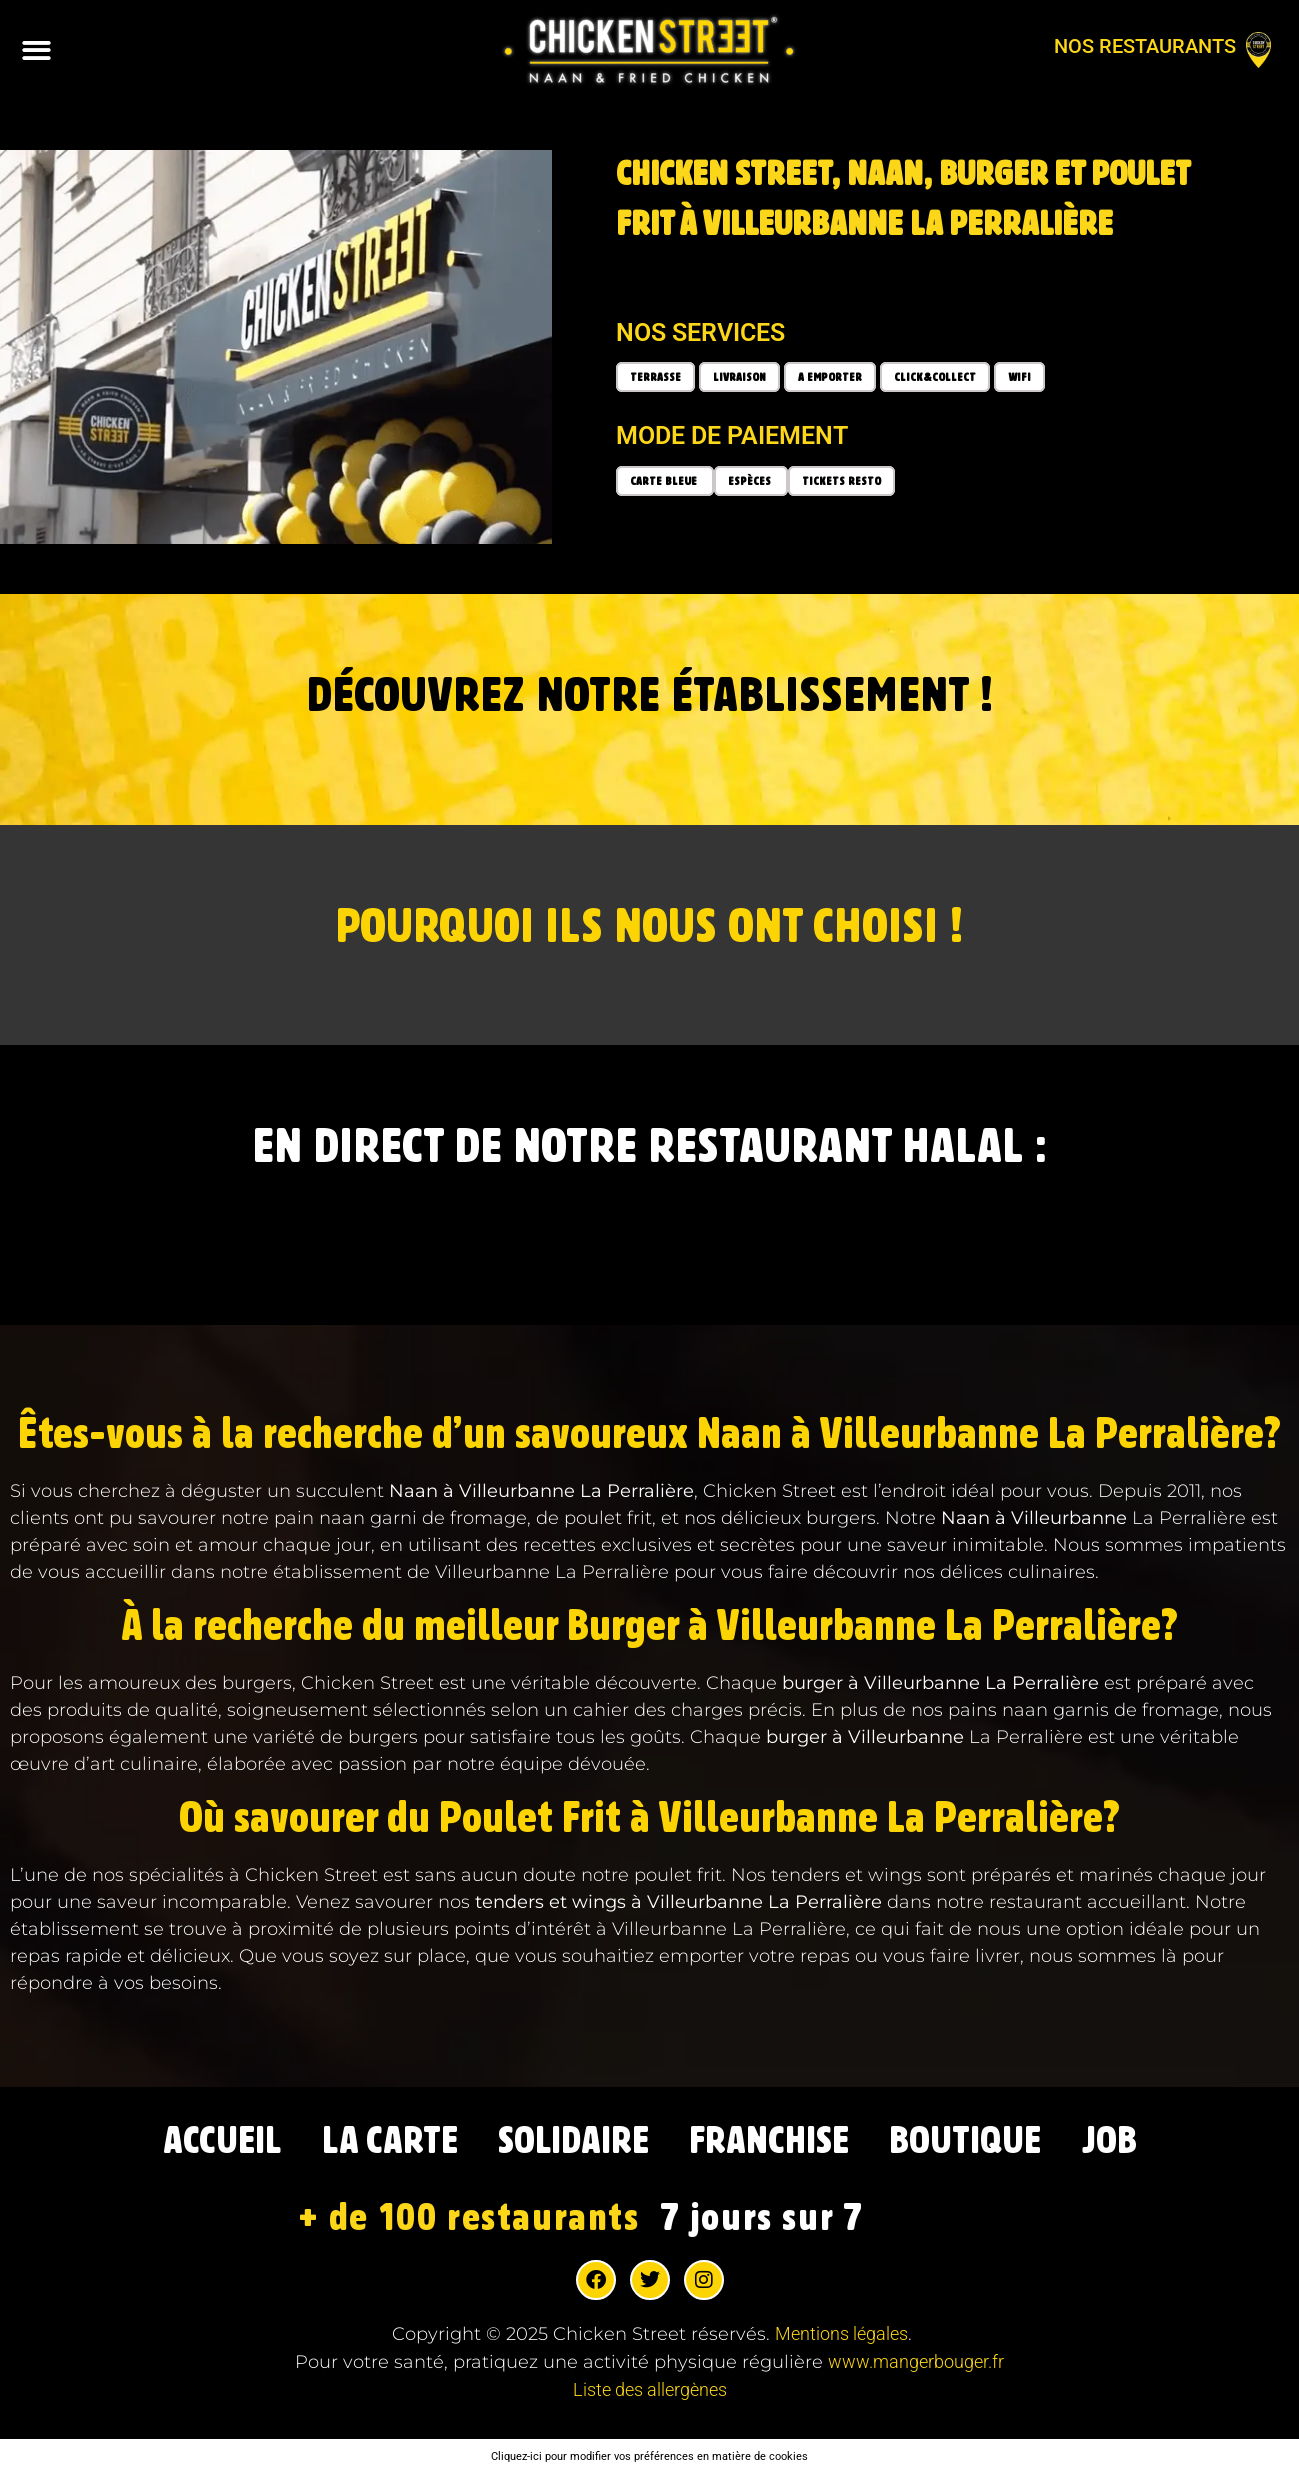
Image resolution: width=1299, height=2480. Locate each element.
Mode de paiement (732, 435)
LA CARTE (369, 2144)
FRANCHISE (778, 2144)
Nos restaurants (1145, 46)
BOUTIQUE (990, 2144)
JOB (1144, 2144)
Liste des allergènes (650, 2394)
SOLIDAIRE (567, 2144)
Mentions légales (841, 2338)
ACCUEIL (189, 2144)
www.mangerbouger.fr (916, 2366)
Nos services (700, 332)
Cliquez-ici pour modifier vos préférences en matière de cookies (649, 2460)
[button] (36, 50)
